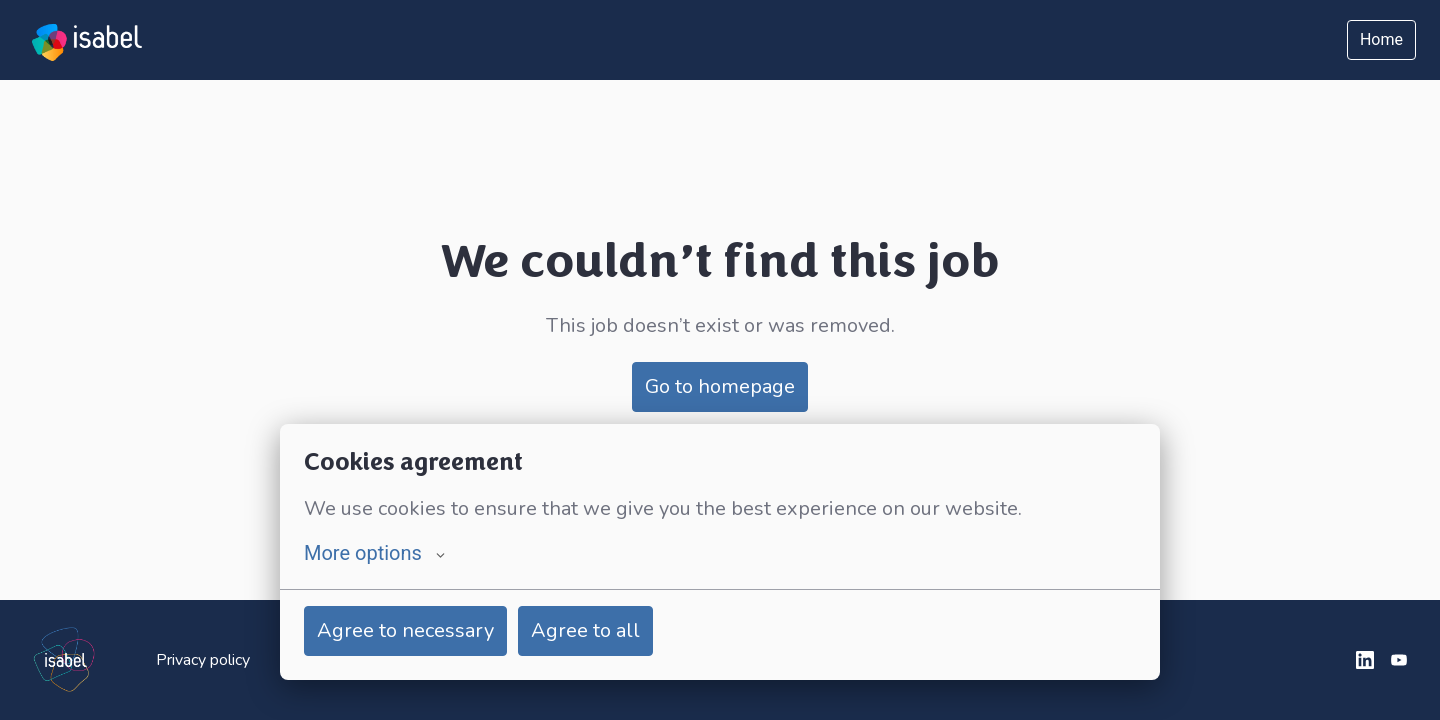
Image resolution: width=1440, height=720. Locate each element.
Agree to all (585, 630)
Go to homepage (720, 386)
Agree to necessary (405, 630)
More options (374, 553)
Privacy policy (203, 660)
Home (1381, 39)
